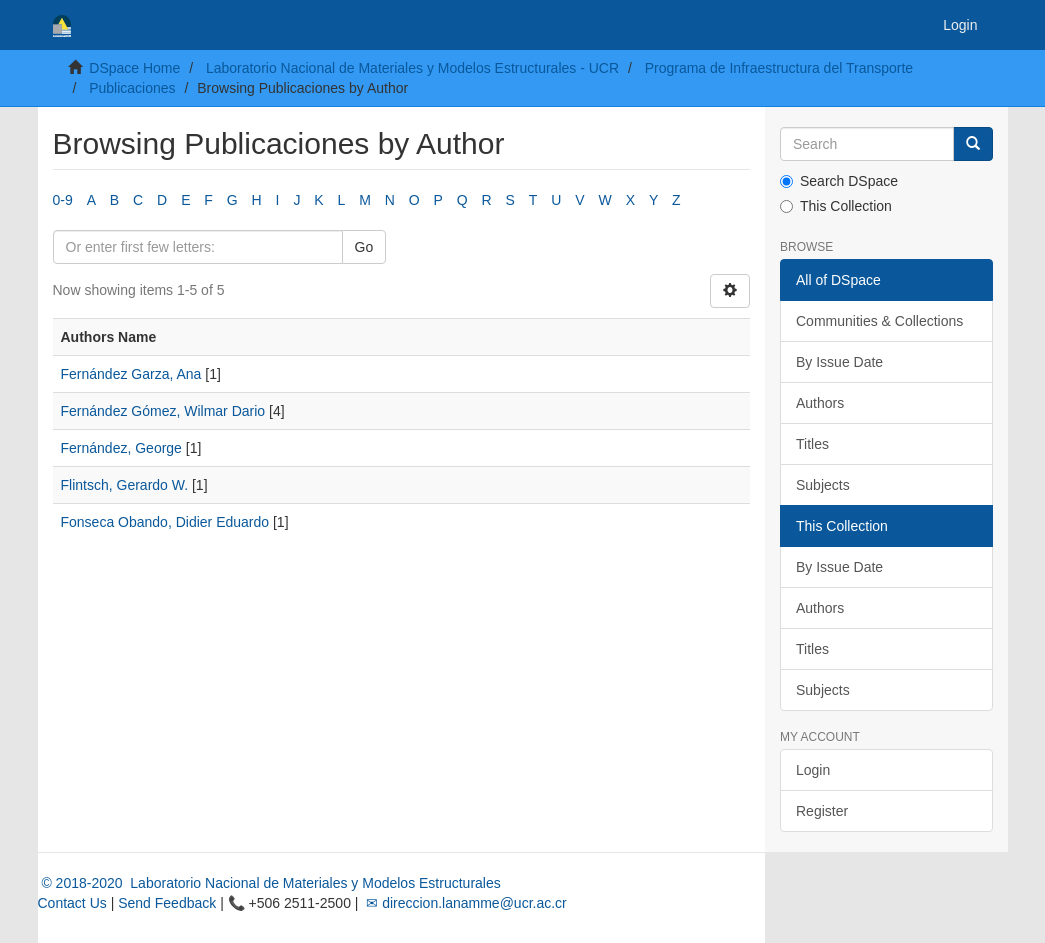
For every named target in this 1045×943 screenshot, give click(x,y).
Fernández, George (121, 448)
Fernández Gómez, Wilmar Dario (163, 411)
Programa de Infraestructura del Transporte (779, 68)
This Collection (836, 206)
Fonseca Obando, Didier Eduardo (165, 522)
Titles (812, 444)
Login (813, 770)
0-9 (63, 200)
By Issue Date (839, 362)
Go (364, 247)
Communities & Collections (879, 321)
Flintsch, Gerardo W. (125, 485)
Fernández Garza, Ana (131, 374)
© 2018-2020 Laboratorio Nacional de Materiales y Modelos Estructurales (269, 883)
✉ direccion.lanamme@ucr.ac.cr (464, 903)
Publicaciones (132, 88)
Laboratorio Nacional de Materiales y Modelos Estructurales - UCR (412, 68)
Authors (820, 403)
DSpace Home (134, 68)
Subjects (823, 485)
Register (822, 811)
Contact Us (72, 903)
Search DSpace (839, 181)
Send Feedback (167, 903)
